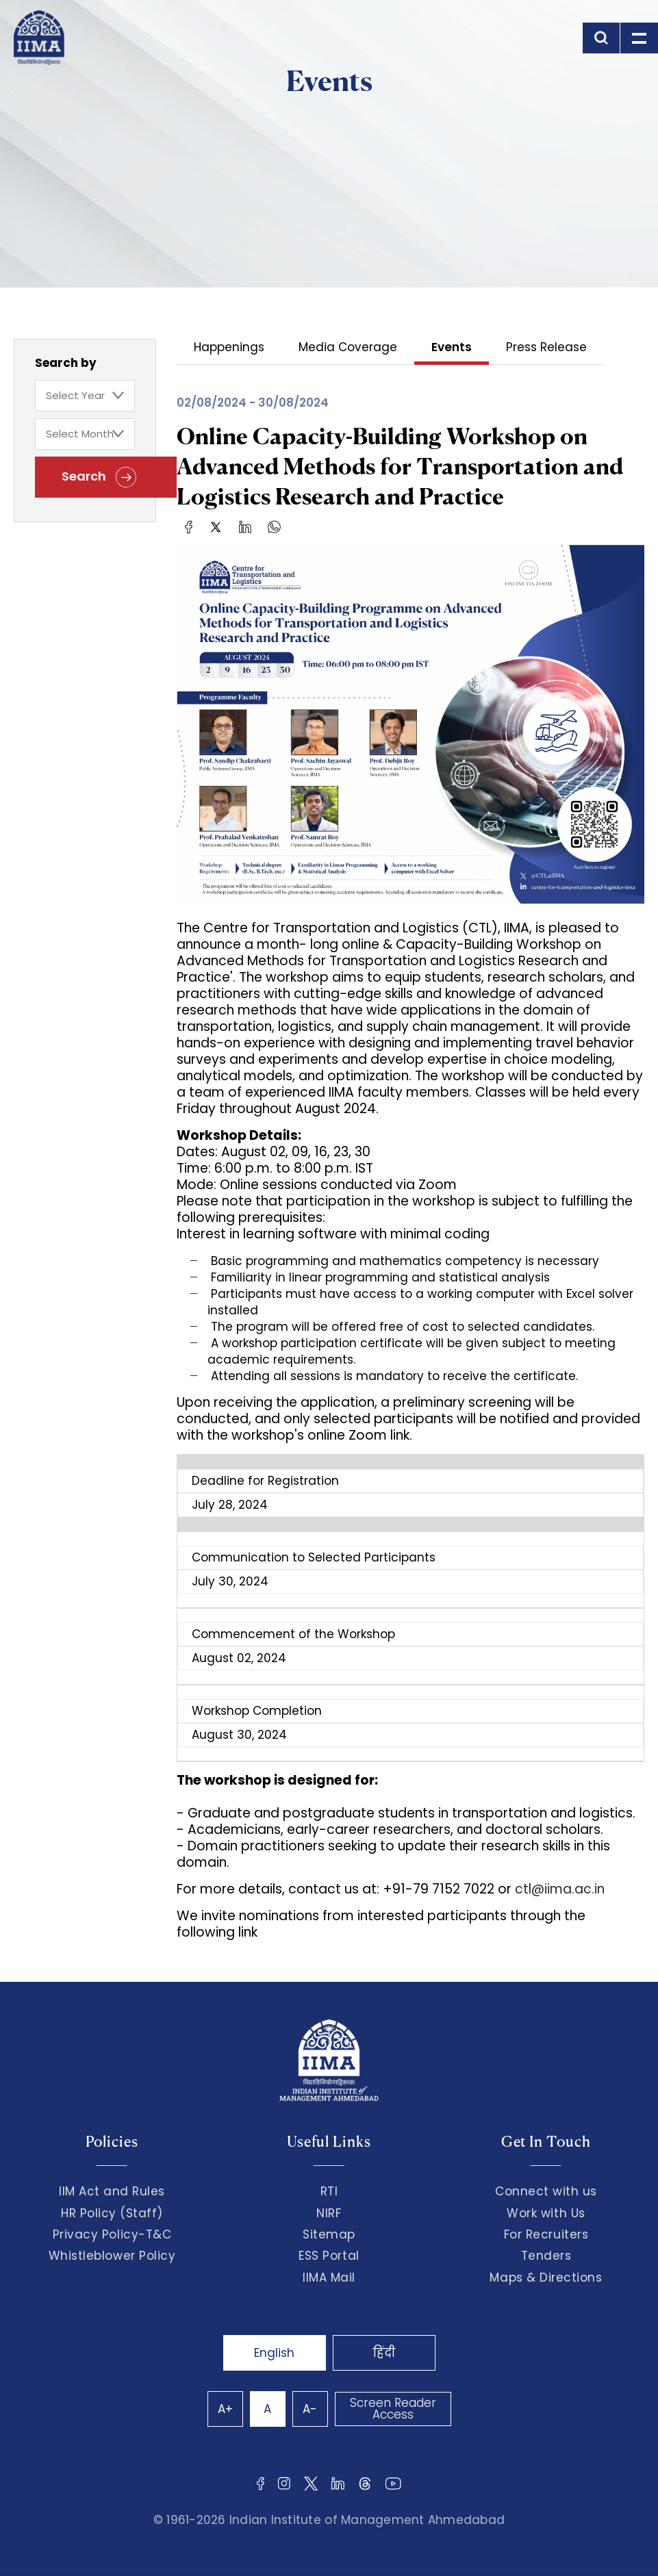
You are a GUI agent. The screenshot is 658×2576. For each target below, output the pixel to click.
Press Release (546, 348)
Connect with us (546, 2191)
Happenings (229, 348)
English (274, 2353)
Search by (66, 363)
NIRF (328, 2213)
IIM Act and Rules (112, 2191)
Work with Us (546, 2213)
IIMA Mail (329, 2277)
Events (451, 348)
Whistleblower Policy (112, 2255)
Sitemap (329, 2234)
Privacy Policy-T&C (112, 2234)
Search (99, 477)
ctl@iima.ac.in (560, 1889)
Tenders (546, 2255)
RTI (329, 2191)
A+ (225, 2409)
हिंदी (384, 2353)
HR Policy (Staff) (112, 2213)
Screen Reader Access (393, 2409)
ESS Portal (329, 2255)
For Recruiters (546, 2234)
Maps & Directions (546, 2277)
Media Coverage (348, 348)
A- (310, 2409)
